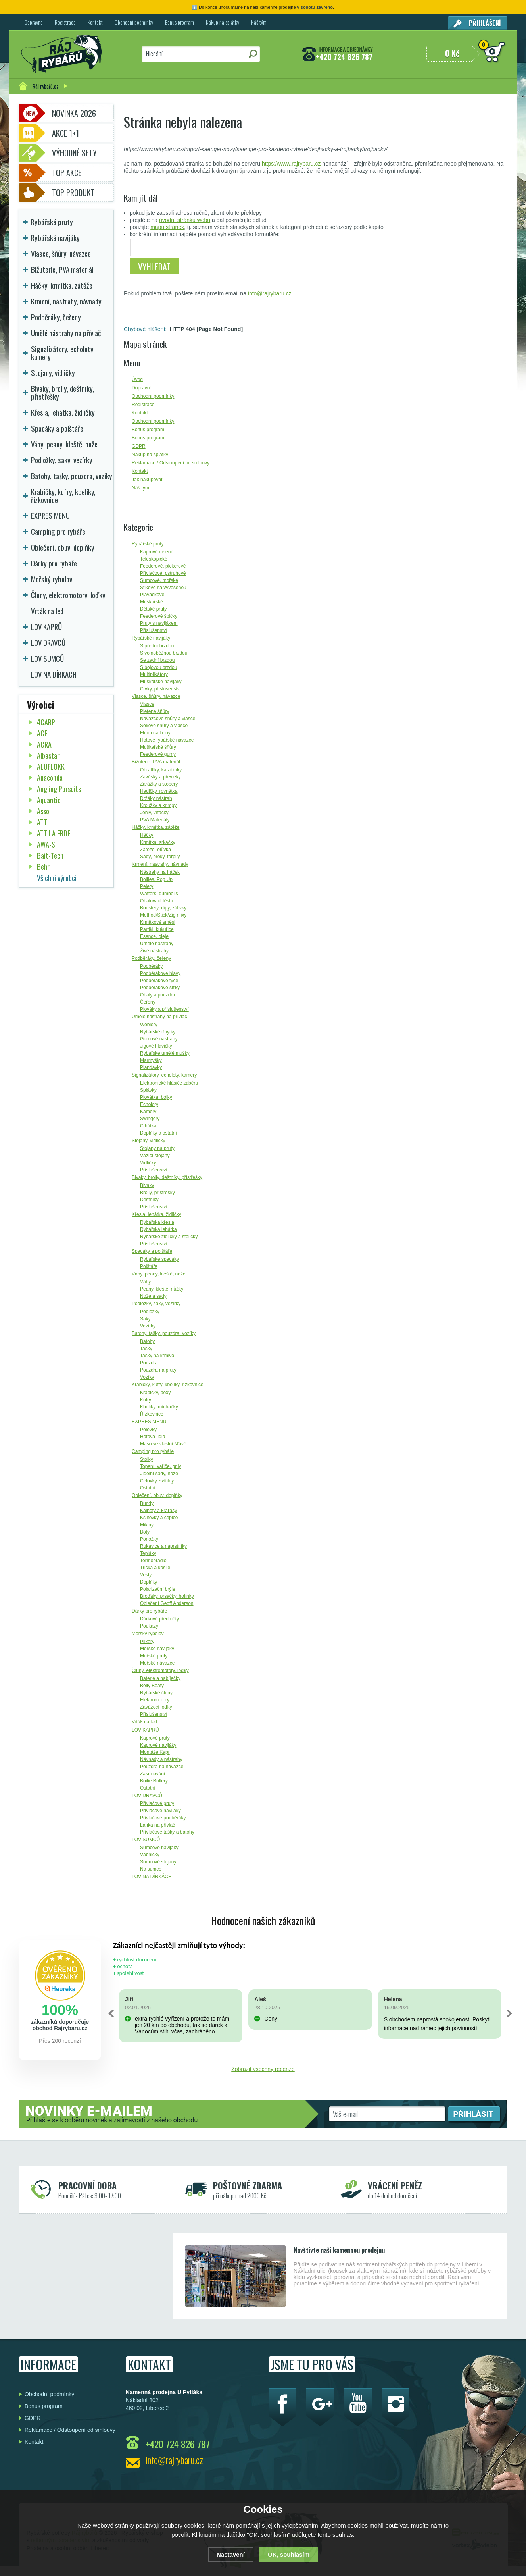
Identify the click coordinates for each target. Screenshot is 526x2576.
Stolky (146, 1459)
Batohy (147, 1341)
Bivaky (147, 1185)
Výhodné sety (74, 153)
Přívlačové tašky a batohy (167, 1832)
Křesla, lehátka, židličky (156, 1214)
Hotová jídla (152, 1436)
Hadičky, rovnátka (158, 791)
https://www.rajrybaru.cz (291, 163)
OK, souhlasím (288, 2554)
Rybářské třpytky (157, 1032)
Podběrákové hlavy (160, 973)
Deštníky (149, 1199)
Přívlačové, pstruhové (163, 573)
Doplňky (148, 1582)
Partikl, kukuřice (157, 929)
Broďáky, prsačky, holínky (167, 1596)
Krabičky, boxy (155, 1392)
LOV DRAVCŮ (147, 1795)
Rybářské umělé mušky (165, 1053)
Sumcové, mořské (159, 580)
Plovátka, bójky (156, 1097)
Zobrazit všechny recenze (263, 2069)
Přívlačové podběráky (163, 1818)
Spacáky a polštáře (152, 1251)
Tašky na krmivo (157, 1355)
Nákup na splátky (222, 22)
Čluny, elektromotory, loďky (160, 1670)
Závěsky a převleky (160, 777)
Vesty (146, 1575)
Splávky (148, 1090)
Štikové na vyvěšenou (163, 587)
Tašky (146, 1348)
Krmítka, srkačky (157, 842)
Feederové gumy (158, 754)
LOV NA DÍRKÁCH (152, 1876)
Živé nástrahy (154, 951)
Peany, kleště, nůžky (161, 1289)
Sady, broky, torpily (160, 856)
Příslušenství (153, 630)
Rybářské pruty (148, 544)
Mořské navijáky (157, 1648)
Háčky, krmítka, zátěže (155, 827)
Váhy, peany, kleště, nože (159, 1274)
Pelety (146, 886)
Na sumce (150, 1869)
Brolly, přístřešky (157, 1192)
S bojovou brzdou (158, 667)
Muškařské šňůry (158, 747)
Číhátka (148, 1126)
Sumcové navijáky (159, 1847)
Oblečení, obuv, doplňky (157, 1495)
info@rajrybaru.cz (270, 293)
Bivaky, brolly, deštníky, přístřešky (167, 1177)
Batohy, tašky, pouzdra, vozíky (164, 1333)
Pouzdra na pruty (158, 1370)
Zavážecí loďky (156, 1707)
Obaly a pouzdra (157, 995)
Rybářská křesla (157, 1222)
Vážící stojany (155, 1155)
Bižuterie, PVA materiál (156, 762)
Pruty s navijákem (159, 623)
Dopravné (34, 22)
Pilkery (147, 1641)
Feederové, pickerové (163, 566)
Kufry (145, 1400)
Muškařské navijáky (161, 681)
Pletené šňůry (154, 711)
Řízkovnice (151, 1414)
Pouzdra (149, 1363)
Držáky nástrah (156, 798)
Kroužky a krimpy (158, 805)
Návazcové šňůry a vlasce (167, 718)
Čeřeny (147, 1002)
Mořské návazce (157, 1663)
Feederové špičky (158, 616)
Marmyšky (151, 1060)
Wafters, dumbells (159, 893)
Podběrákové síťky (160, 987)
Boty (145, 1532)
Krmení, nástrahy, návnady (160, 864)
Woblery (148, 1024)
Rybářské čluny (156, 1692)
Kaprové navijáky (158, 1745)
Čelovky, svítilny (157, 1481)
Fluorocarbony (155, 733)
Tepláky (148, 1553)
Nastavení (231, 2554)
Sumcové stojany (158, 1862)
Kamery (148, 1111)
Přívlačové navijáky (160, 1810)
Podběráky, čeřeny (151, 958)
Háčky (146, 835)
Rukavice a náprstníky (163, 1546)
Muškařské (151, 602)
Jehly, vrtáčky (154, 812)
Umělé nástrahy (156, 943)
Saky (145, 1319)
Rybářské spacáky (159, 1259)
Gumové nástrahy (159, 1039)
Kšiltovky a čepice (159, 1517)
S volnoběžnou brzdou (163, 653)
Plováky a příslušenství (164, 1009)
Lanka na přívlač (157, 1825)
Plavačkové (152, 594)
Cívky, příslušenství (160, 689)
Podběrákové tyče (159, 980)
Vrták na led (144, 1721)
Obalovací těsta (156, 901)
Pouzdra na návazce (161, 1766)
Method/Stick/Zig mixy (163, 915)
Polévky (148, 1429)
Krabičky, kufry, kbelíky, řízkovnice (167, 1384)
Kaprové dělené (156, 552)
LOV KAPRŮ (145, 1730)
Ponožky (149, 1539)
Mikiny (147, 1525)
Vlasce (147, 704)
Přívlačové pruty (157, 1803)
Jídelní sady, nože (159, 1473)
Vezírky (147, 1326)
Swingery (149, 1118)
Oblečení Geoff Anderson (167, 1603)
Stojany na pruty (157, 1148)
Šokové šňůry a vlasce (164, 725)
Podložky (149, 1311)
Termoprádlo (153, 1560)
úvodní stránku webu (184, 220)
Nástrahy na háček (160, 872)
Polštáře (148, 1266)
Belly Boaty (152, 1685)
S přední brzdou (157, 646)
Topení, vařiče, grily (160, 1466)
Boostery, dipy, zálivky (163, 908)
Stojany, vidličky (148, 1140)
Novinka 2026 (74, 113)
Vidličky (148, 1163)
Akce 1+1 (65, 133)
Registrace (65, 22)
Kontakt (95, 22)
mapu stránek (167, 227)
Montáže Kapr (155, 1752)
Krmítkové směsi (157, 922)
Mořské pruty (153, 1656)
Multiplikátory (154, 674)
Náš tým (259, 22)
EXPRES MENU (149, 1421)
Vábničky (149, 1854)
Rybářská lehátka (158, 1229)
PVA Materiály (154, 820)
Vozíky (147, 1377)
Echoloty (149, 1104)
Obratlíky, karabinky (161, 770)
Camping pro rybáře (153, 1451)
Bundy (147, 1503)
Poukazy (149, 1626)
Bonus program (179, 22)
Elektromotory (154, 1700)
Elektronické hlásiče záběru (169, 1083)
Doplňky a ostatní (158, 1133)
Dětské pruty (153, 609)
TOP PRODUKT (73, 192)
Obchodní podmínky (134, 22)
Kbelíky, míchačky (159, 1407)
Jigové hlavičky (156, 1046)
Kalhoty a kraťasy (158, 1510)
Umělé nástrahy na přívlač (159, 1016)
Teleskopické (153, 559)
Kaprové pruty (155, 1738)
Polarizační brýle (157, 1589)
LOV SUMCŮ (146, 1839)
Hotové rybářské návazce (167, 740)
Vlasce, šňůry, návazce (156, 696)
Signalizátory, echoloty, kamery (164, 1075)
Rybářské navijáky (151, 638)
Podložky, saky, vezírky (156, 1303)
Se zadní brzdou (157, 660)
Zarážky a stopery (159, 784)
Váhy (145, 1282)
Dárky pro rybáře (149, 1611)
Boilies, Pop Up (156, 879)
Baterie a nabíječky (160, 1678)
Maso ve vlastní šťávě (163, 1444)
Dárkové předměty (159, 1619)
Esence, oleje (154, 936)
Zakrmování (152, 1773)
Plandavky (151, 1067)
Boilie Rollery (154, 1781)
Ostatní (147, 1488)
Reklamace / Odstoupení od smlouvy (70, 2430)
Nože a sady (153, 1296)
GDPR (32, 2418)
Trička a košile (155, 1567)
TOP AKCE (66, 173)
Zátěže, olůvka (155, 849)
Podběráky (151, 966)
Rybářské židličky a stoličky (169, 1236)
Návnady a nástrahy (161, 1759)
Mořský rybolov (148, 1633)
